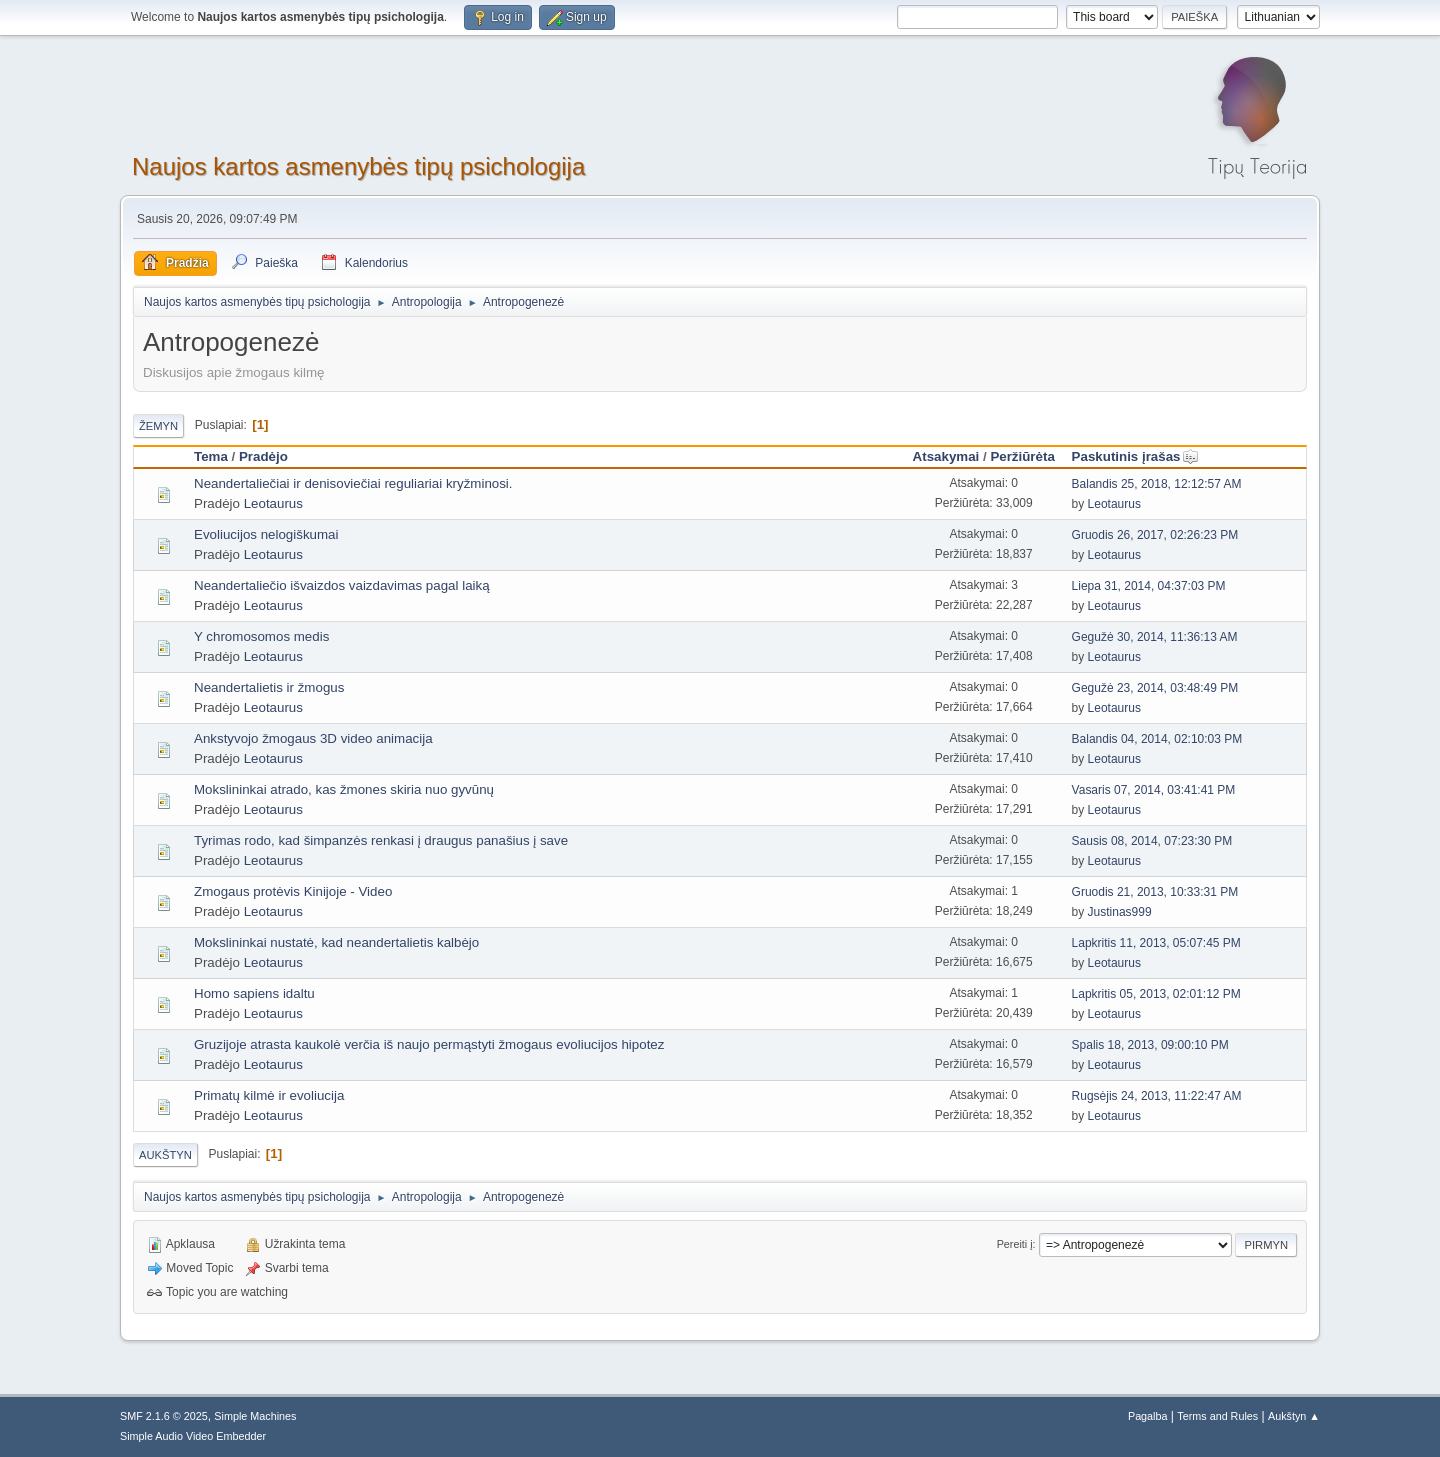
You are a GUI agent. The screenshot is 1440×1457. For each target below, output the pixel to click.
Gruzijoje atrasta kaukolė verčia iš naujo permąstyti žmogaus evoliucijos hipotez (429, 1044)
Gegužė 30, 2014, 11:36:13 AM (1155, 637)
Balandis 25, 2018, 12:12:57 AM (1157, 484)
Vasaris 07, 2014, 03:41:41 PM (1154, 790)
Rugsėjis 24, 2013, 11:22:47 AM (1157, 1096)
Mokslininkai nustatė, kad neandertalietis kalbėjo (336, 942)
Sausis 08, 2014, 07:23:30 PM (1152, 841)
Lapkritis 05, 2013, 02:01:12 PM (1156, 994)
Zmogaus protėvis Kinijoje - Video (293, 891)
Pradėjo (263, 456)
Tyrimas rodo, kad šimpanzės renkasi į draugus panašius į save (381, 840)
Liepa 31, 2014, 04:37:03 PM (1149, 586)
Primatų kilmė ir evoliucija (269, 1095)
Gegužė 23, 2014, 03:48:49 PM (1155, 688)
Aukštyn (165, 1155)
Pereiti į (1015, 1244)
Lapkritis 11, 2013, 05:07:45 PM (1156, 943)
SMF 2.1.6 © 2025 (164, 1416)
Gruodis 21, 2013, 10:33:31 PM (1155, 892)
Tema (211, 456)
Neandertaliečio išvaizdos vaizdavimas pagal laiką (342, 585)
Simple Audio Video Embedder (193, 1436)
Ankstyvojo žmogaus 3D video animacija (313, 738)
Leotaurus (273, 503)
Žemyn (158, 426)
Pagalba (1148, 1416)
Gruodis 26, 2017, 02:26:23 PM (1155, 535)
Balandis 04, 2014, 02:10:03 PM (1157, 739)
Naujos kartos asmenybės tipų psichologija (358, 166)
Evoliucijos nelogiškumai (266, 534)
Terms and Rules (1217, 1416)
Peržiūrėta (1022, 456)
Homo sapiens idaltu (254, 993)
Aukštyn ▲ (1294, 1416)
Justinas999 (1120, 912)
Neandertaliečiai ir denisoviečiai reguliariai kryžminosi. (353, 483)
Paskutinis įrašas (1135, 456)
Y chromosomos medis (261, 636)
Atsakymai (946, 456)
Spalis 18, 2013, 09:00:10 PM (1150, 1045)
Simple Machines (255, 1416)
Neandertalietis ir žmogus (269, 687)
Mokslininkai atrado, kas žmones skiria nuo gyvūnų (344, 789)
